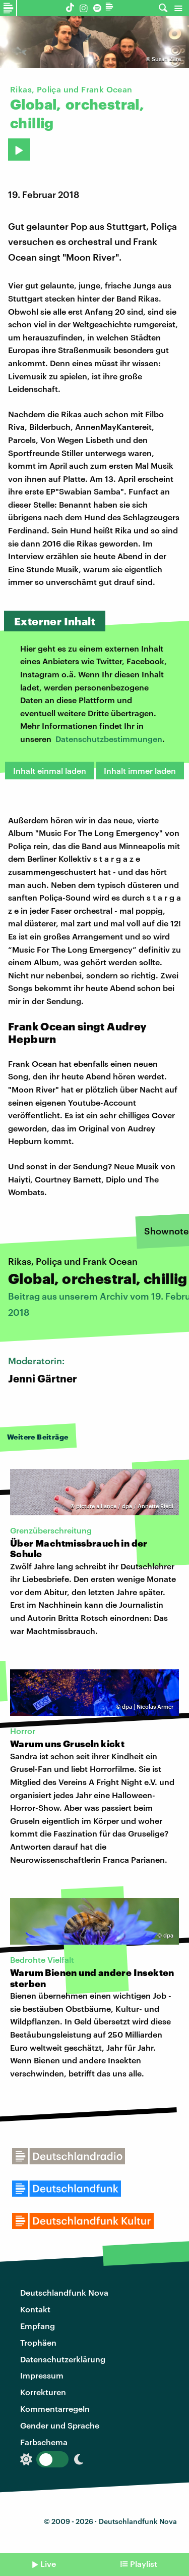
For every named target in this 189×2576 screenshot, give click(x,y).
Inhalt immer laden (140, 770)
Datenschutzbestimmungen (108, 739)
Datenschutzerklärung (62, 2359)
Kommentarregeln (55, 2408)
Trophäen (38, 2342)
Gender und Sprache (59, 2425)
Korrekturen (43, 2392)
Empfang (37, 2326)
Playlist (143, 2563)
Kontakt (35, 2309)
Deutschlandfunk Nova (64, 2292)
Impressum (42, 2375)
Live (48, 2563)
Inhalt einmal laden (49, 770)
